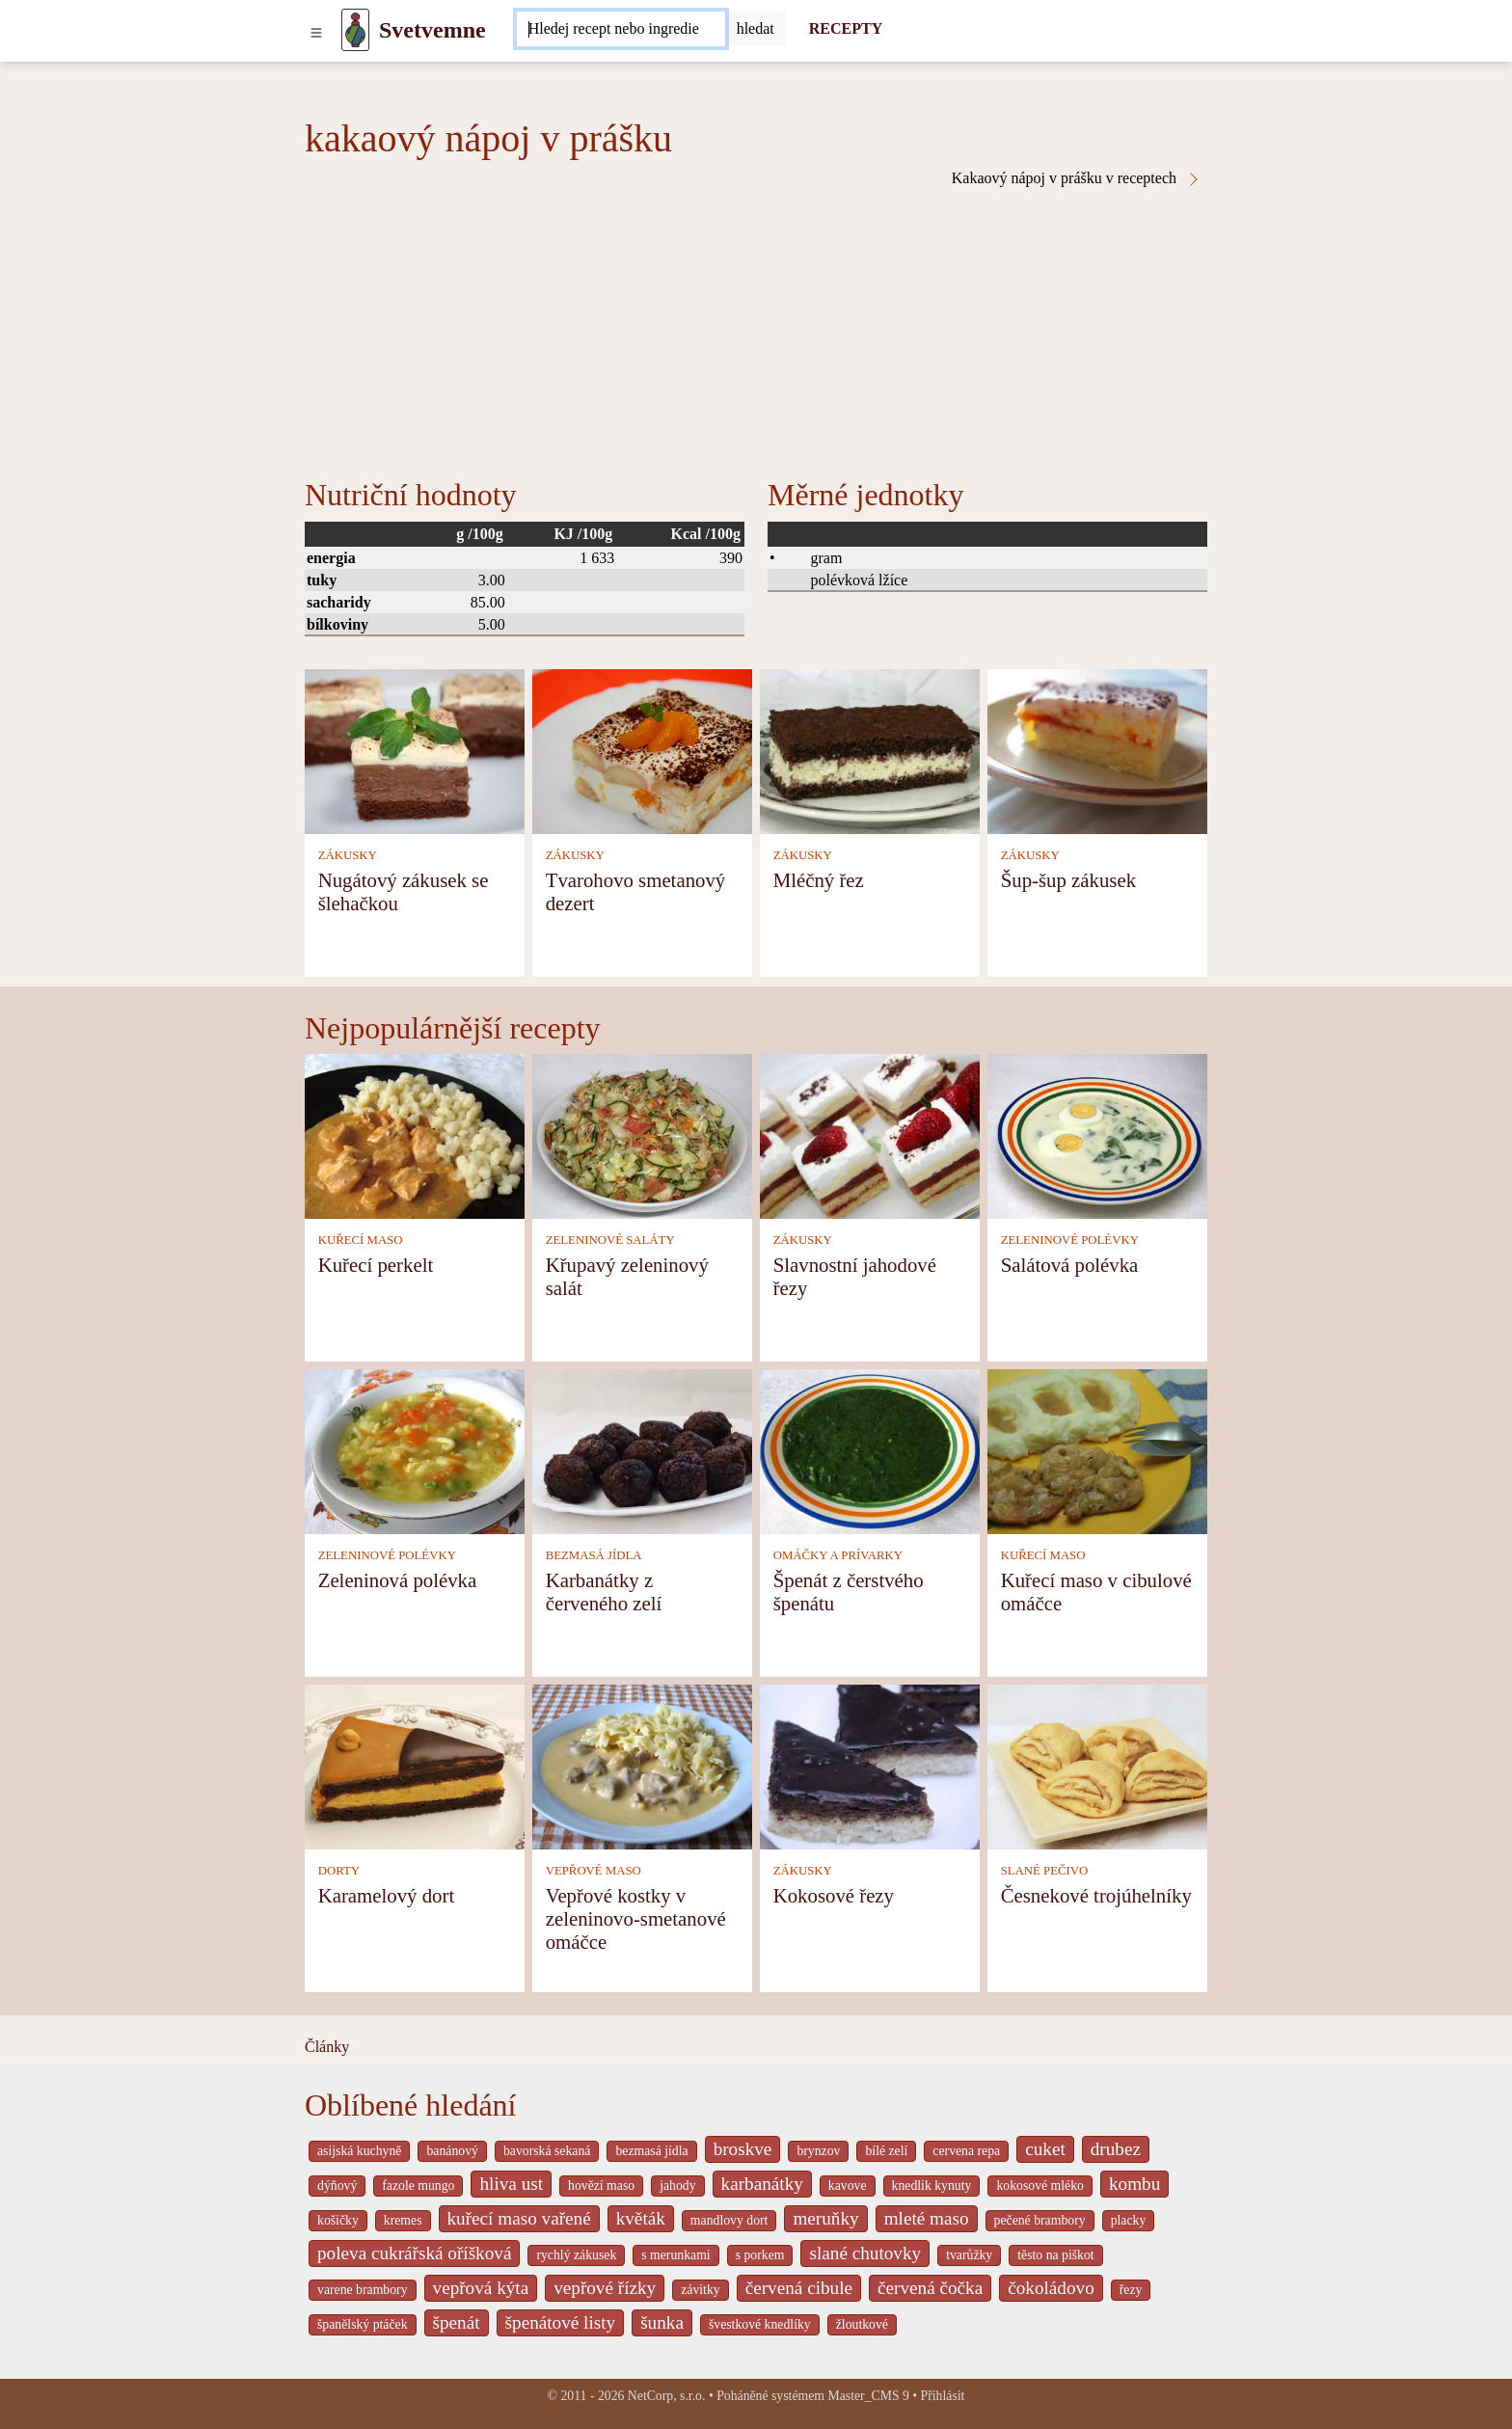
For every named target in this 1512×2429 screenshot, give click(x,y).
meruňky (825, 2218)
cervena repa (966, 2151)
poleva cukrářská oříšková (414, 2253)
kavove (847, 2185)
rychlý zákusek (576, 2255)
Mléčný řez (818, 880)
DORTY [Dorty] (339, 1870)
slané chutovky (865, 2253)
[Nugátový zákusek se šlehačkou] (415, 750)
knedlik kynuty (932, 2185)
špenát (456, 2322)
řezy (1131, 2289)
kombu (1134, 2183)
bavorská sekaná (546, 2151)
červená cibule (798, 2288)
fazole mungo (418, 2185)
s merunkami (675, 2255)
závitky (700, 2289)
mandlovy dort (729, 2220)
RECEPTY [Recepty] (845, 28)
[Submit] (755, 29)
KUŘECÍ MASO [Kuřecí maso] (360, 1240)
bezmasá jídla (651, 2151)
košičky (338, 2220)
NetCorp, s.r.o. (667, 2396)
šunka (662, 2322)
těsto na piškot (1055, 2255)
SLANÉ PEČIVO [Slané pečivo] (1045, 1870)
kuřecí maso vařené (519, 2218)
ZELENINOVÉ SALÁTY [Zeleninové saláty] (610, 1240)
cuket (1045, 2149)
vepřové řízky (605, 2288)
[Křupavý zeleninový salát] (642, 1134)
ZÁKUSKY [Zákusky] (347, 855)
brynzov (818, 2151)
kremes (403, 2220)
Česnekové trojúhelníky (1096, 1895)
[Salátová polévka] (1097, 1134)
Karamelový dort (386, 1895)
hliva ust (511, 2183)
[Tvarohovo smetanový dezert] (642, 750)
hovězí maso (601, 2185)
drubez (1116, 2149)
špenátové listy (560, 2322)
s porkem (760, 2255)
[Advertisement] (756, 332)
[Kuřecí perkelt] (415, 1134)
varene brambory (362, 2289)
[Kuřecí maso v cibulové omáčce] (1097, 1450)
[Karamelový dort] (415, 1765)
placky (1129, 2220)
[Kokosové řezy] (870, 1765)
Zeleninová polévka (397, 1580)
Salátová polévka (1070, 1265)
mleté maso (926, 2218)
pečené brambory (1040, 2220)
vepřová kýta (481, 2288)
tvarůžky (969, 2255)
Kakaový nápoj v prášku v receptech (1077, 178)
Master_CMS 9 (867, 2396)
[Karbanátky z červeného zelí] (642, 1450)
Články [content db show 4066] (327, 2046)
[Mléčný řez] (870, 750)
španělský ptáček (362, 2324)
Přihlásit (943, 2396)
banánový (451, 2151)
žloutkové (862, 2324)
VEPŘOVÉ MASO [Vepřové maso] (593, 1870)
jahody (677, 2185)
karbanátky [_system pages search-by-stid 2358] (762, 2183)
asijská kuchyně (359, 2151)
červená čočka (930, 2288)
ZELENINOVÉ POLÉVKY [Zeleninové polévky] (1070, 1240)
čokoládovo (1051, 2288)
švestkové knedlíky (760, 2324)
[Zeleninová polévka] (415, 1450)
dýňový (337, 2185)
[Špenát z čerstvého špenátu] (870, 1450)
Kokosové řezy (833, 1895)
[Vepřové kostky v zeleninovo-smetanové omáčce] (642, 1765)
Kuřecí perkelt (376, 1265)
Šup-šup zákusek (1068, 880)
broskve (743, 2149)
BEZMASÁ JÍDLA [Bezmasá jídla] (594, 1555)
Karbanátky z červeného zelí (604, 1591)
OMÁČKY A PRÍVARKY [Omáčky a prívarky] (838, 1555)
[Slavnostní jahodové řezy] (870, 1134)
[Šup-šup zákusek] (1097, 750)
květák (640, 2218)
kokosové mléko (1040, 2185)
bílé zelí (886, 2151)
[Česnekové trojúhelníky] (1097, 1765)
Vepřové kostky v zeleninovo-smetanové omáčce (636, 1918)
